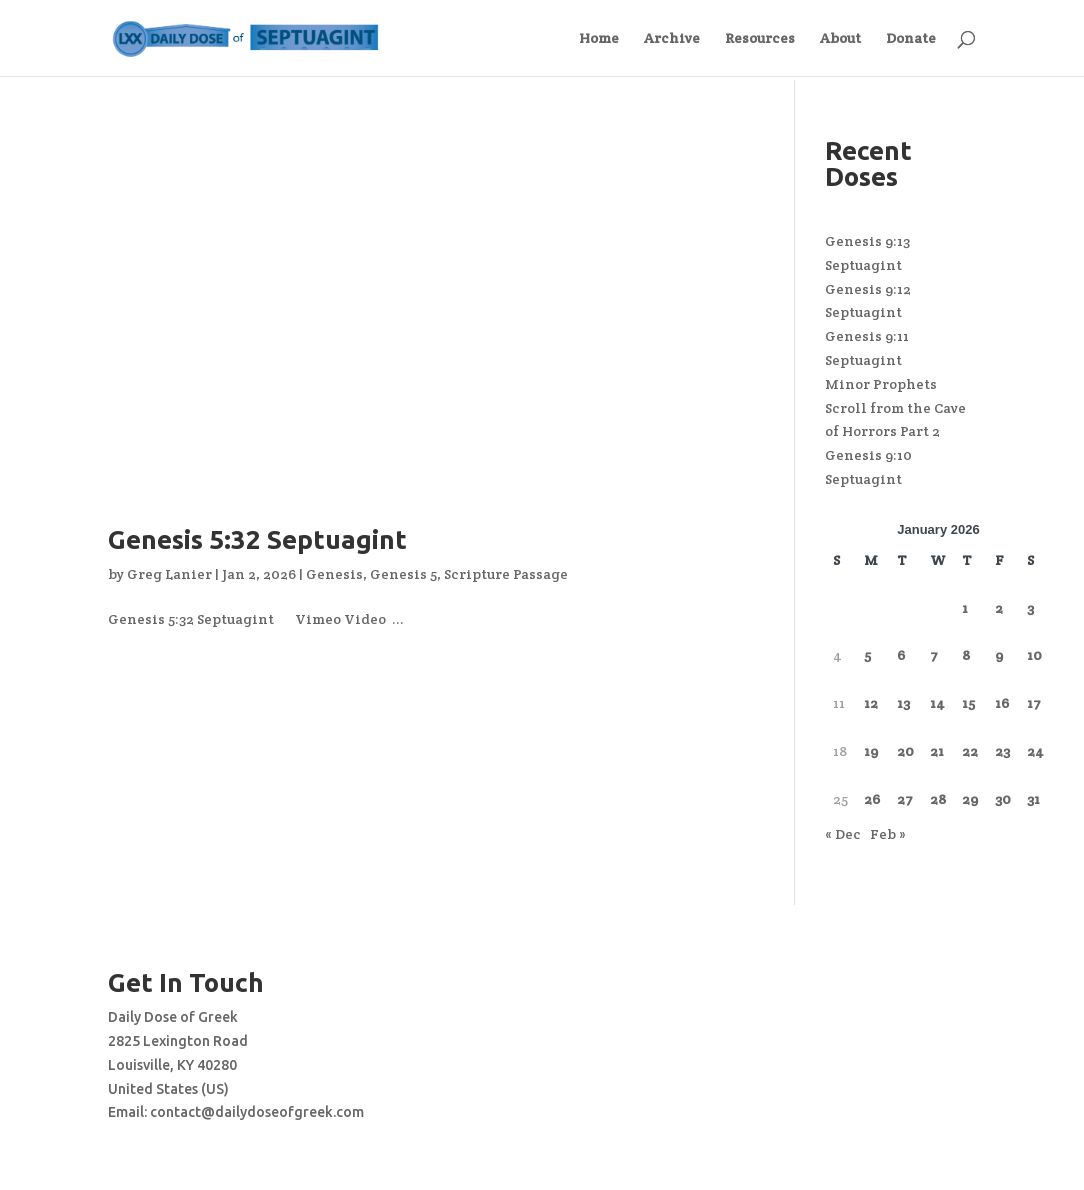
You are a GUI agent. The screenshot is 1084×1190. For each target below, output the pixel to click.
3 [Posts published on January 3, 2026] (1030, 608)
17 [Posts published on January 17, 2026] (1034, 703)
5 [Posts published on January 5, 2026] (867, 655)
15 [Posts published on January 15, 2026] (968, 703)
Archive (672, 39)
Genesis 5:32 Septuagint (257, 539)
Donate (911, 39)
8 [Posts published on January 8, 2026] (966, 655)
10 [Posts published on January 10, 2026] (1034, 655)
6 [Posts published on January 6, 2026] (901, 655)
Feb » (888, 834)
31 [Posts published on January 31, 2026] (1033, 799)
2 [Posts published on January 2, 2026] (999, 608)
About (840, 39)
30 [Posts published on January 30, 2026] (1003, 799)
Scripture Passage (506, 574)
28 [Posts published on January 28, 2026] (938, 799)
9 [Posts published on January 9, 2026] (999, 655)
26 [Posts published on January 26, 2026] (872, 799)
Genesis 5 (403, 574)
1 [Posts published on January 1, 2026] (965, 608)
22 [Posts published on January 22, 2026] (970, 751)
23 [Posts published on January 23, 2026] (1002, 751)
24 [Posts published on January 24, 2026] (1035, 751)
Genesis (334, 574)
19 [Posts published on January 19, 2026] (871, 751)
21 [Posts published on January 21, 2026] (937, 751)
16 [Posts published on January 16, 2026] (1002, 703)
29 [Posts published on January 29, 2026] (970, 799)
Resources (760, 39)
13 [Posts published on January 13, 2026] (903, 703)
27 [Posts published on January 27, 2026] (905, 799)
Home (599, 39)
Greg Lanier (169, 574)
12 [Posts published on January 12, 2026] (871, 703)
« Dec (843, 834)
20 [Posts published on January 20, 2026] (905, 751)
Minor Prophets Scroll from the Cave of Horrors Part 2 (895, 408)
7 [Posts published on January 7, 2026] (934, 655)
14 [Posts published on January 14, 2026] (937, 703)
